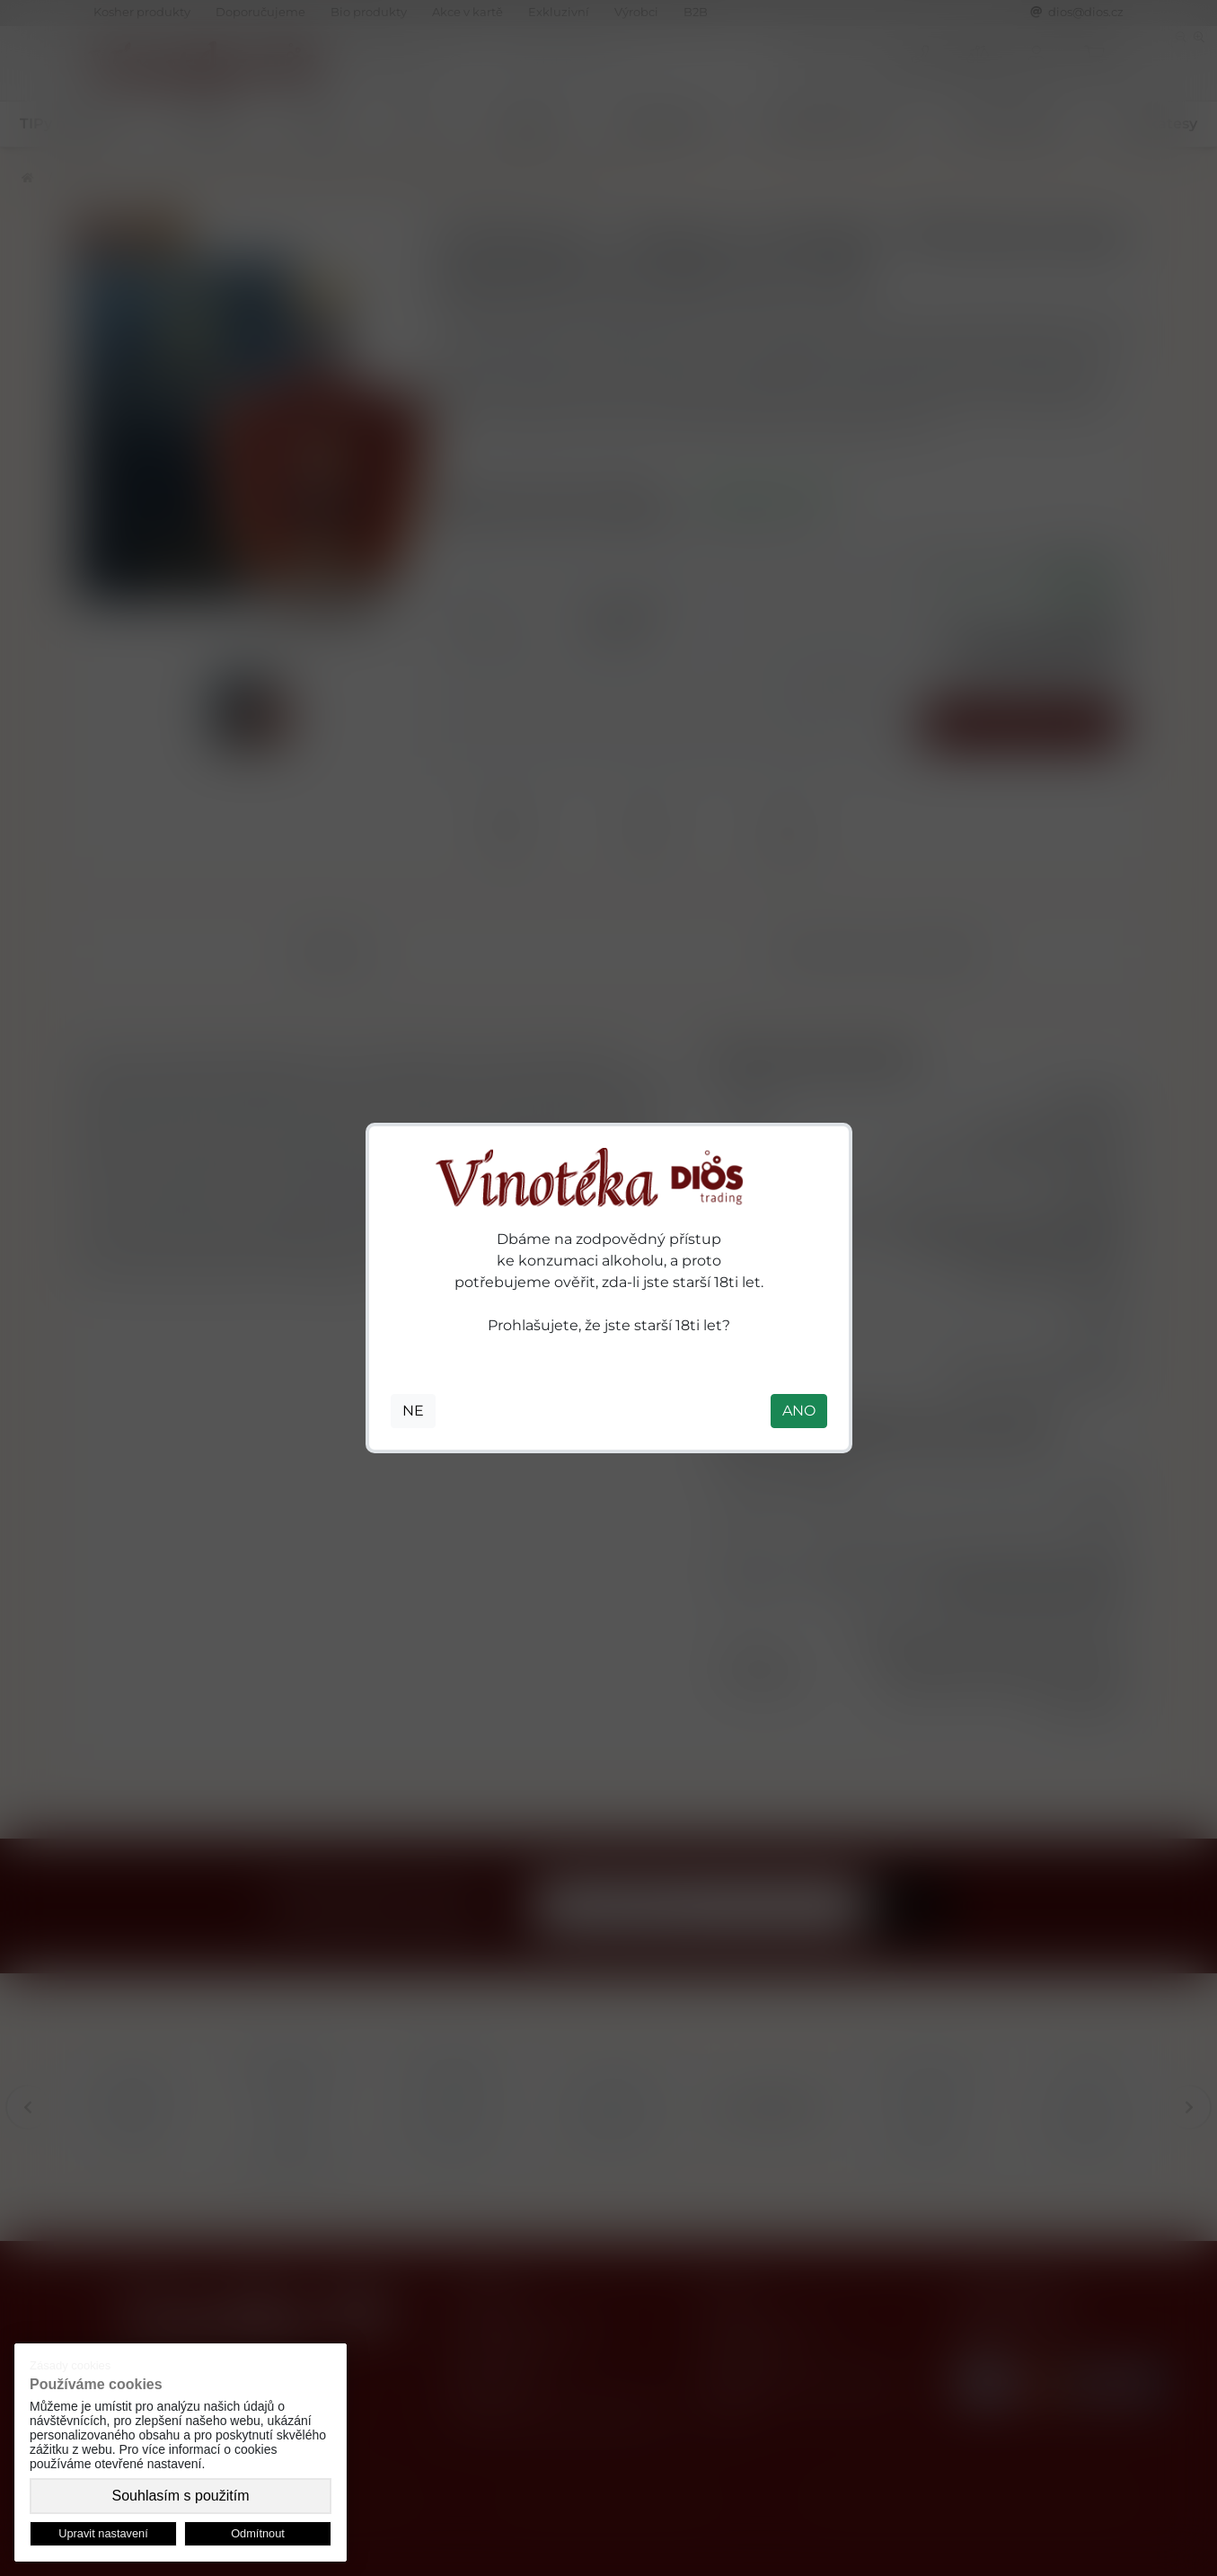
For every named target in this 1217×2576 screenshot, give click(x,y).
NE (413, 1410)
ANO (799, 1410)
